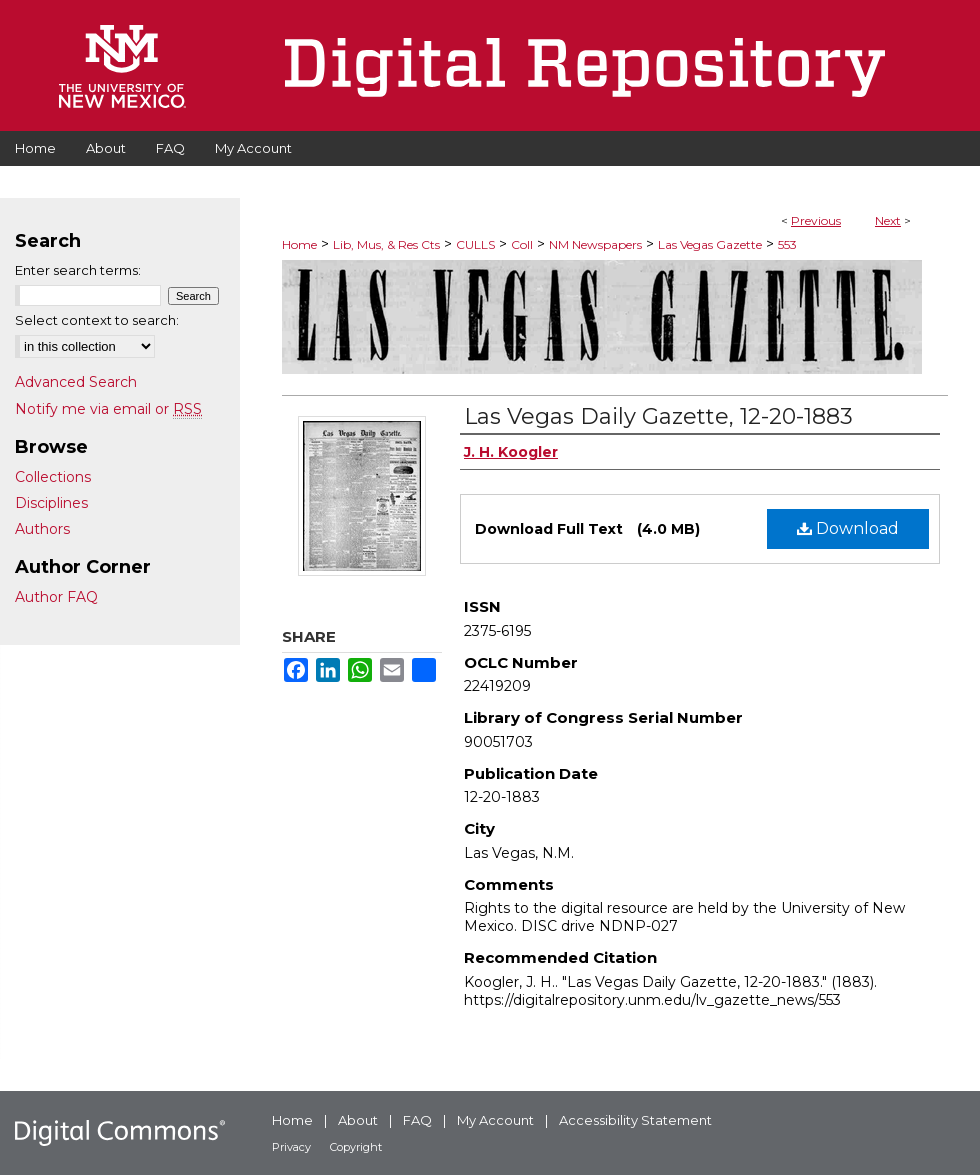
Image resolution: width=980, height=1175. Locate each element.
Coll (522, 244)
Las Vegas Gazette (710, 244)
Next (888, 220)
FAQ (417, 1120)
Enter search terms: (78, 270)
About (358, 1120)
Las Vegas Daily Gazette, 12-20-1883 (658, 416)
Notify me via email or (108, 409)
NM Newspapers (595, 244)
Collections (53, 477)
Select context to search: (97, 320)
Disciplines (51, 503)
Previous (816, 220)
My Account (495, 1120)
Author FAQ (56, 597)
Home (299, 244)
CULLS (475, 244)
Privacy (291, 1147)
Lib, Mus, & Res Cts (386, 244)
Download (848, 528)
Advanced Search (76, 382)
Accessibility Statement (635, 1120)
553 (787, 244)
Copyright (356, 1147)
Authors (42, 529)
